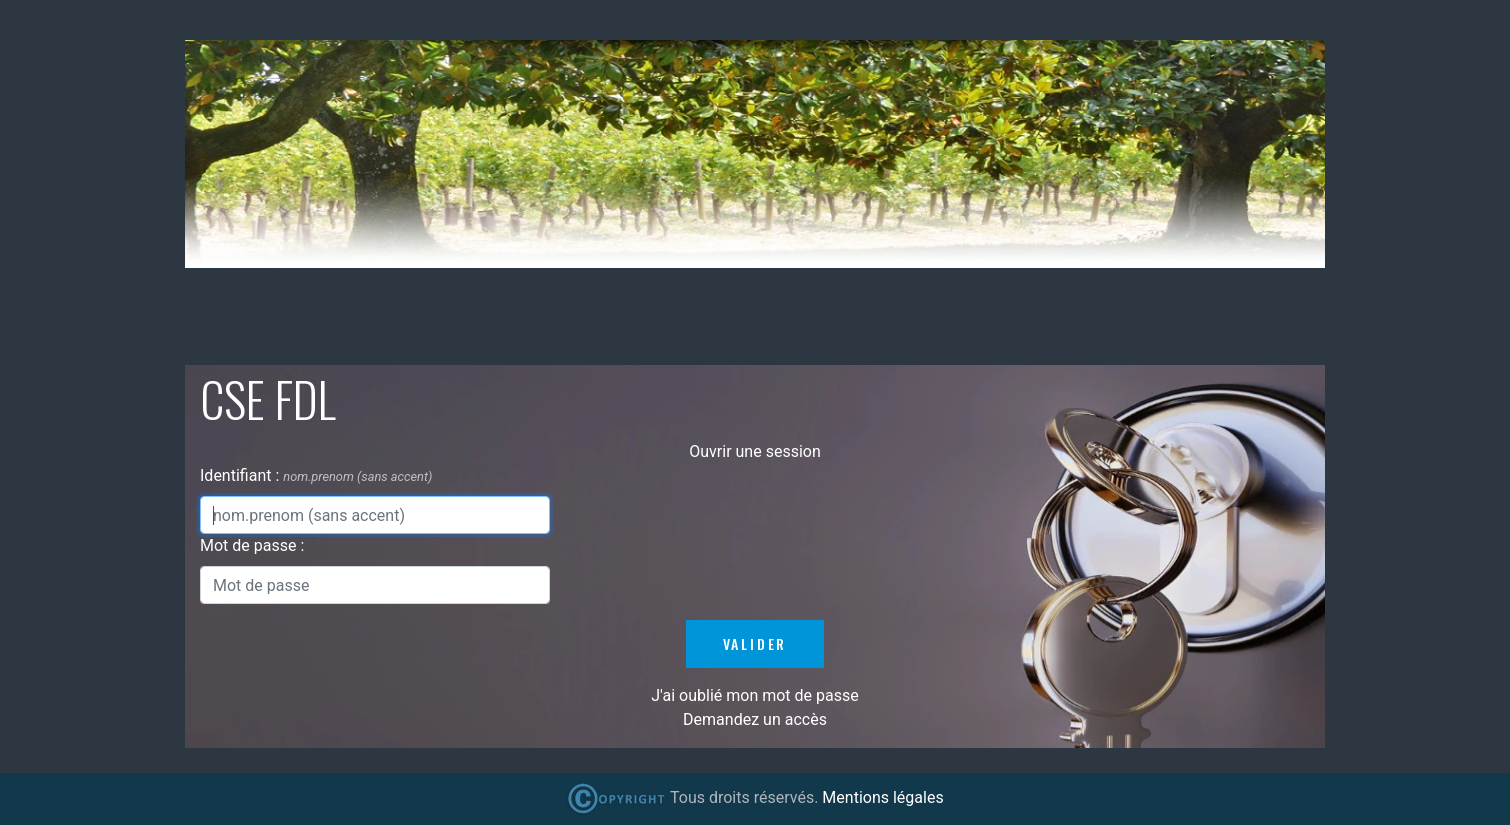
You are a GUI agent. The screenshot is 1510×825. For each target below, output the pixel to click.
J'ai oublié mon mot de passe (754, 695)
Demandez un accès (755, 719)
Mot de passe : (252, 545)
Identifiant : (241, 475)
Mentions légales (882, 797)
